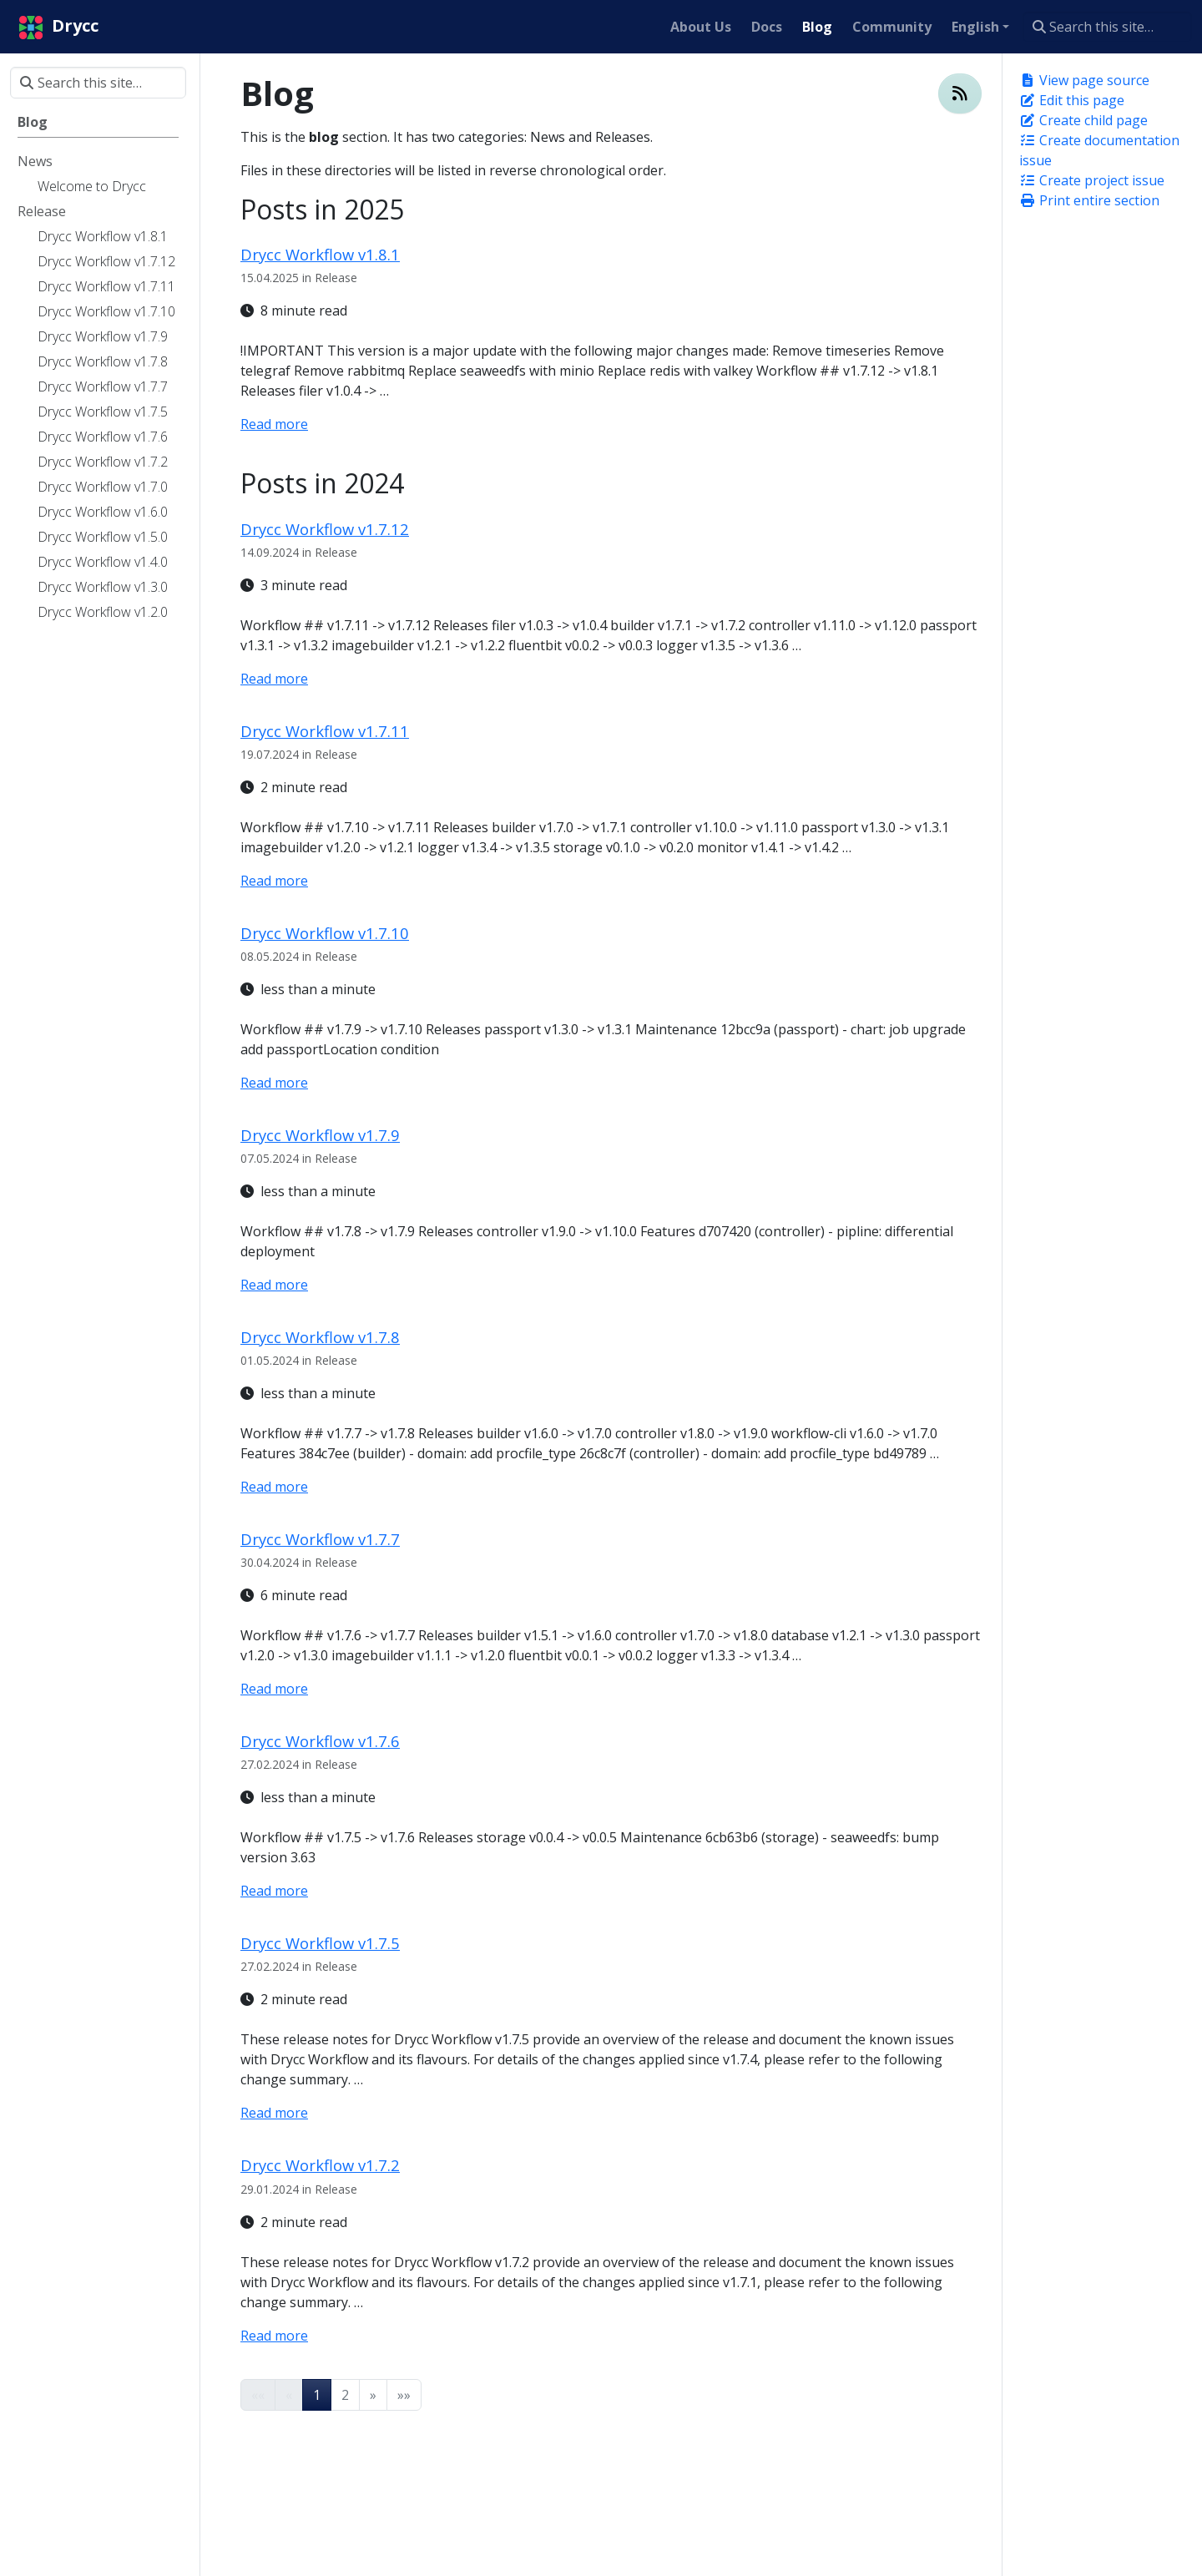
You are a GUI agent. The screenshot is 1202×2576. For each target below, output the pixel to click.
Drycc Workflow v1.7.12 (324, 528)
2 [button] (345, 2395)
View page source (1084, 80)
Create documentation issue (1099, 150)
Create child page (1083, 120)
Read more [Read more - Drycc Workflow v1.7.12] (274, 678)
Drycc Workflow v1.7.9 (320, 1134)
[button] (373, 2395)
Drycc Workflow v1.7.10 (324, 932)
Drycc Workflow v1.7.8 (320, 1336)
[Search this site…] (1107, 27)
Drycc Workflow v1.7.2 (320, 2164)
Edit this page (1071, 100)
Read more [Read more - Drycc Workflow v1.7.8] (274, 1486)
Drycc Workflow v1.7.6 (320, 1740)
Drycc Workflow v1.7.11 (324, 730)
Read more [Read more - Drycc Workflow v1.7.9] (274, 1284)
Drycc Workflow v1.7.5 (320, 1942)
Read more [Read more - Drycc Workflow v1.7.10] (274, 1082)
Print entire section (1089, 200)
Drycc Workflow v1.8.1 (320, 254)
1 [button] (317, 2395)
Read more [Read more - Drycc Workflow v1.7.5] (274, 2113)
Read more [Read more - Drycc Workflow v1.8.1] (274, 424)
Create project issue (1091, 180)
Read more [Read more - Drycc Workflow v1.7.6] (274, 1890)
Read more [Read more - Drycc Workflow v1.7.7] (274, 1688)
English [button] (975, 27)
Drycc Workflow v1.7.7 (320, 1538)
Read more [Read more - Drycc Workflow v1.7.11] (274, 880)
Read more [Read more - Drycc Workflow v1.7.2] (274, 2335)
